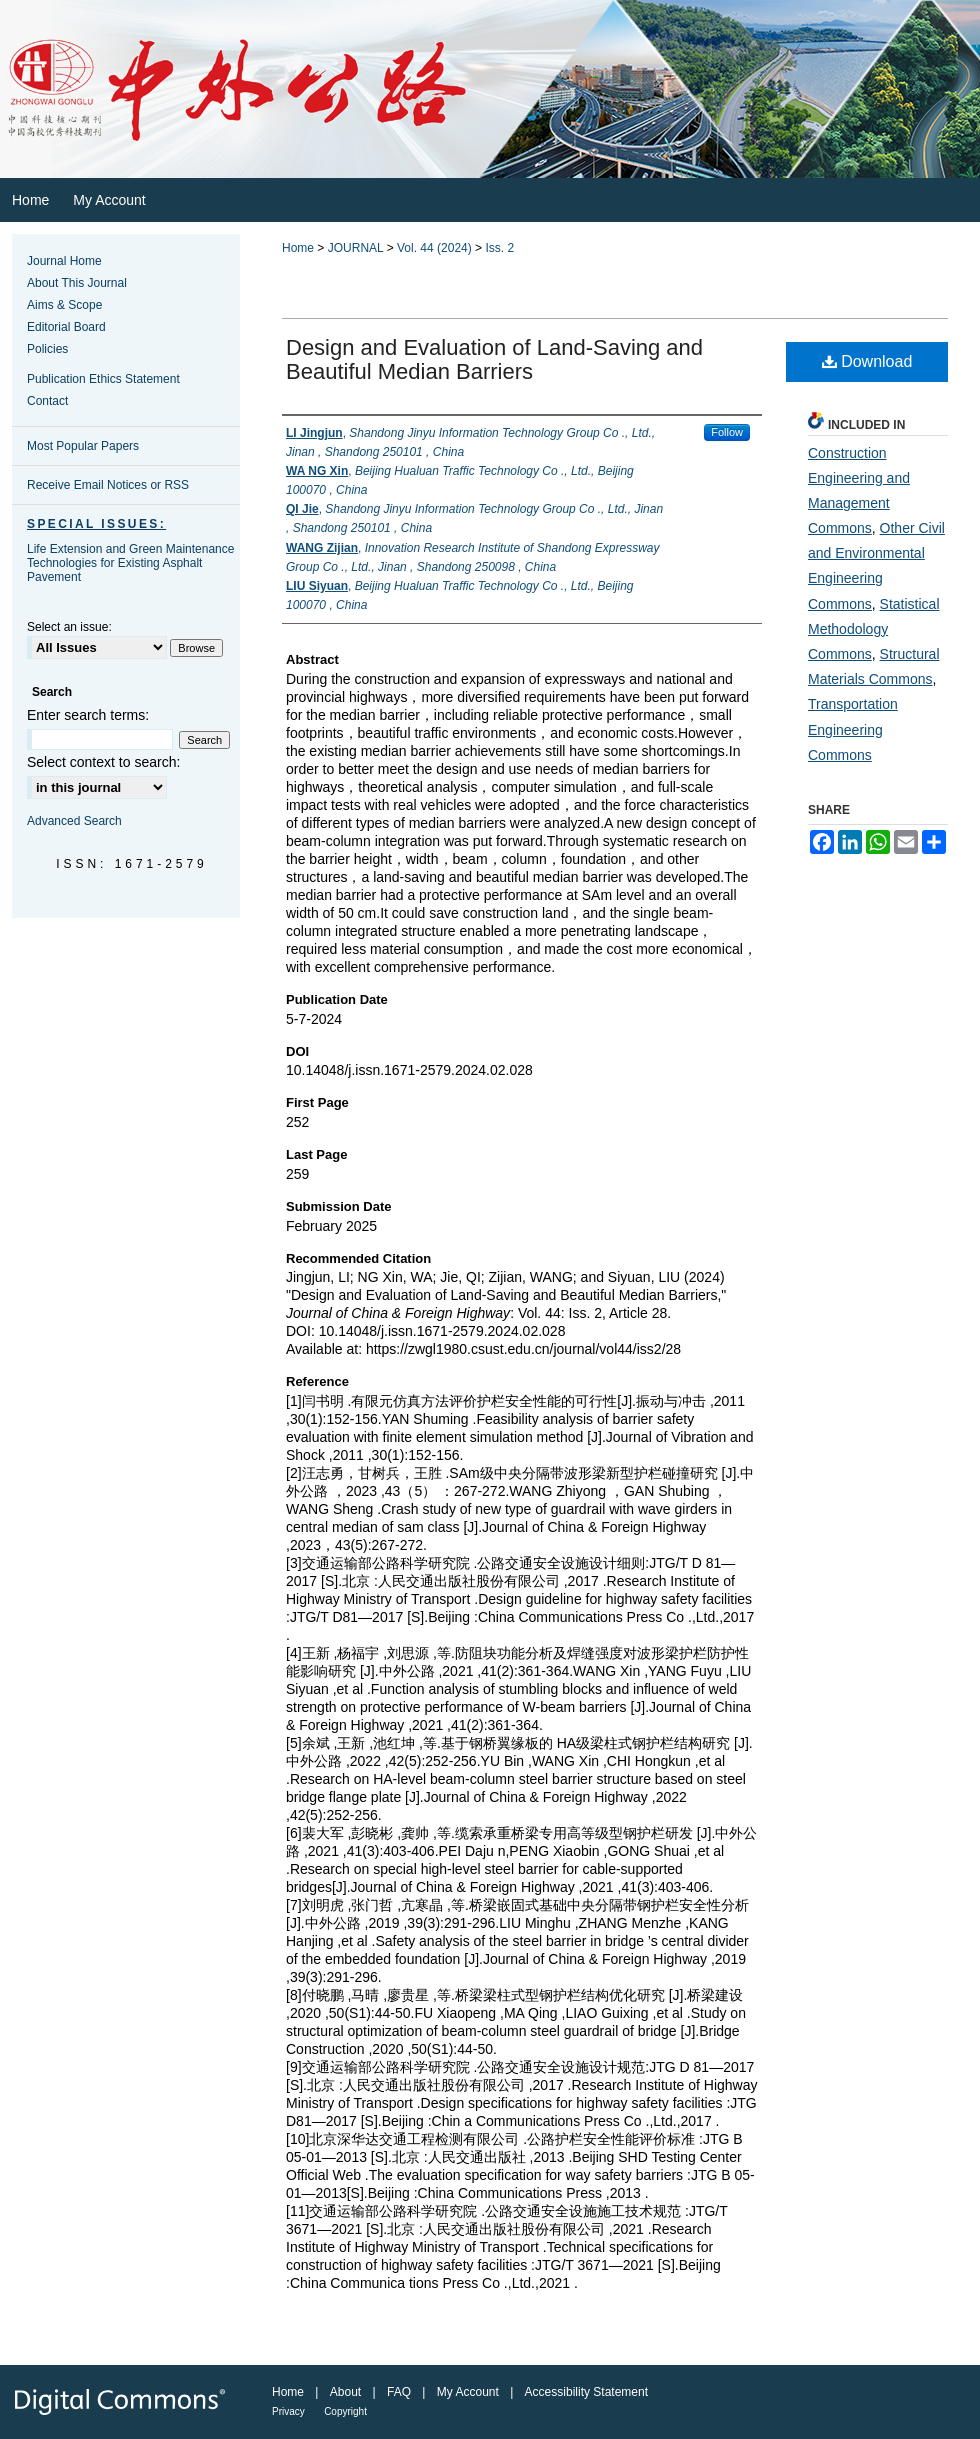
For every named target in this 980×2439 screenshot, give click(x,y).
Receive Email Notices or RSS (108, 485)
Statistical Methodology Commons (874, 629)
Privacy (288, 2411)
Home (298, 248)
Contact (47, 401)
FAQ (399, 2392)
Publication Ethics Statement (103, 379)
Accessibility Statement (586, 2392)
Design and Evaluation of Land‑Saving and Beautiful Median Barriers (494, 359)
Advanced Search (74, 821)
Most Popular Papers (83, 446)
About (345, 2392)
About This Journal (77, 283)
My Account (468, 2392)
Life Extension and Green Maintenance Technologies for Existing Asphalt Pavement (130, 563)
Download (867, 361)
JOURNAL (356, 248)
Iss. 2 (499, 248)
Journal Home (64, 261)
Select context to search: (103, 762)
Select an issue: (69, 627)
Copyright (345, 2411)
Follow (727, 432)
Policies (47, 349)
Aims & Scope (64, 305)
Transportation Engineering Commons (853, 729)
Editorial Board (66, 327)
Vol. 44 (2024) (434, 248)
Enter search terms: (88, 715)
